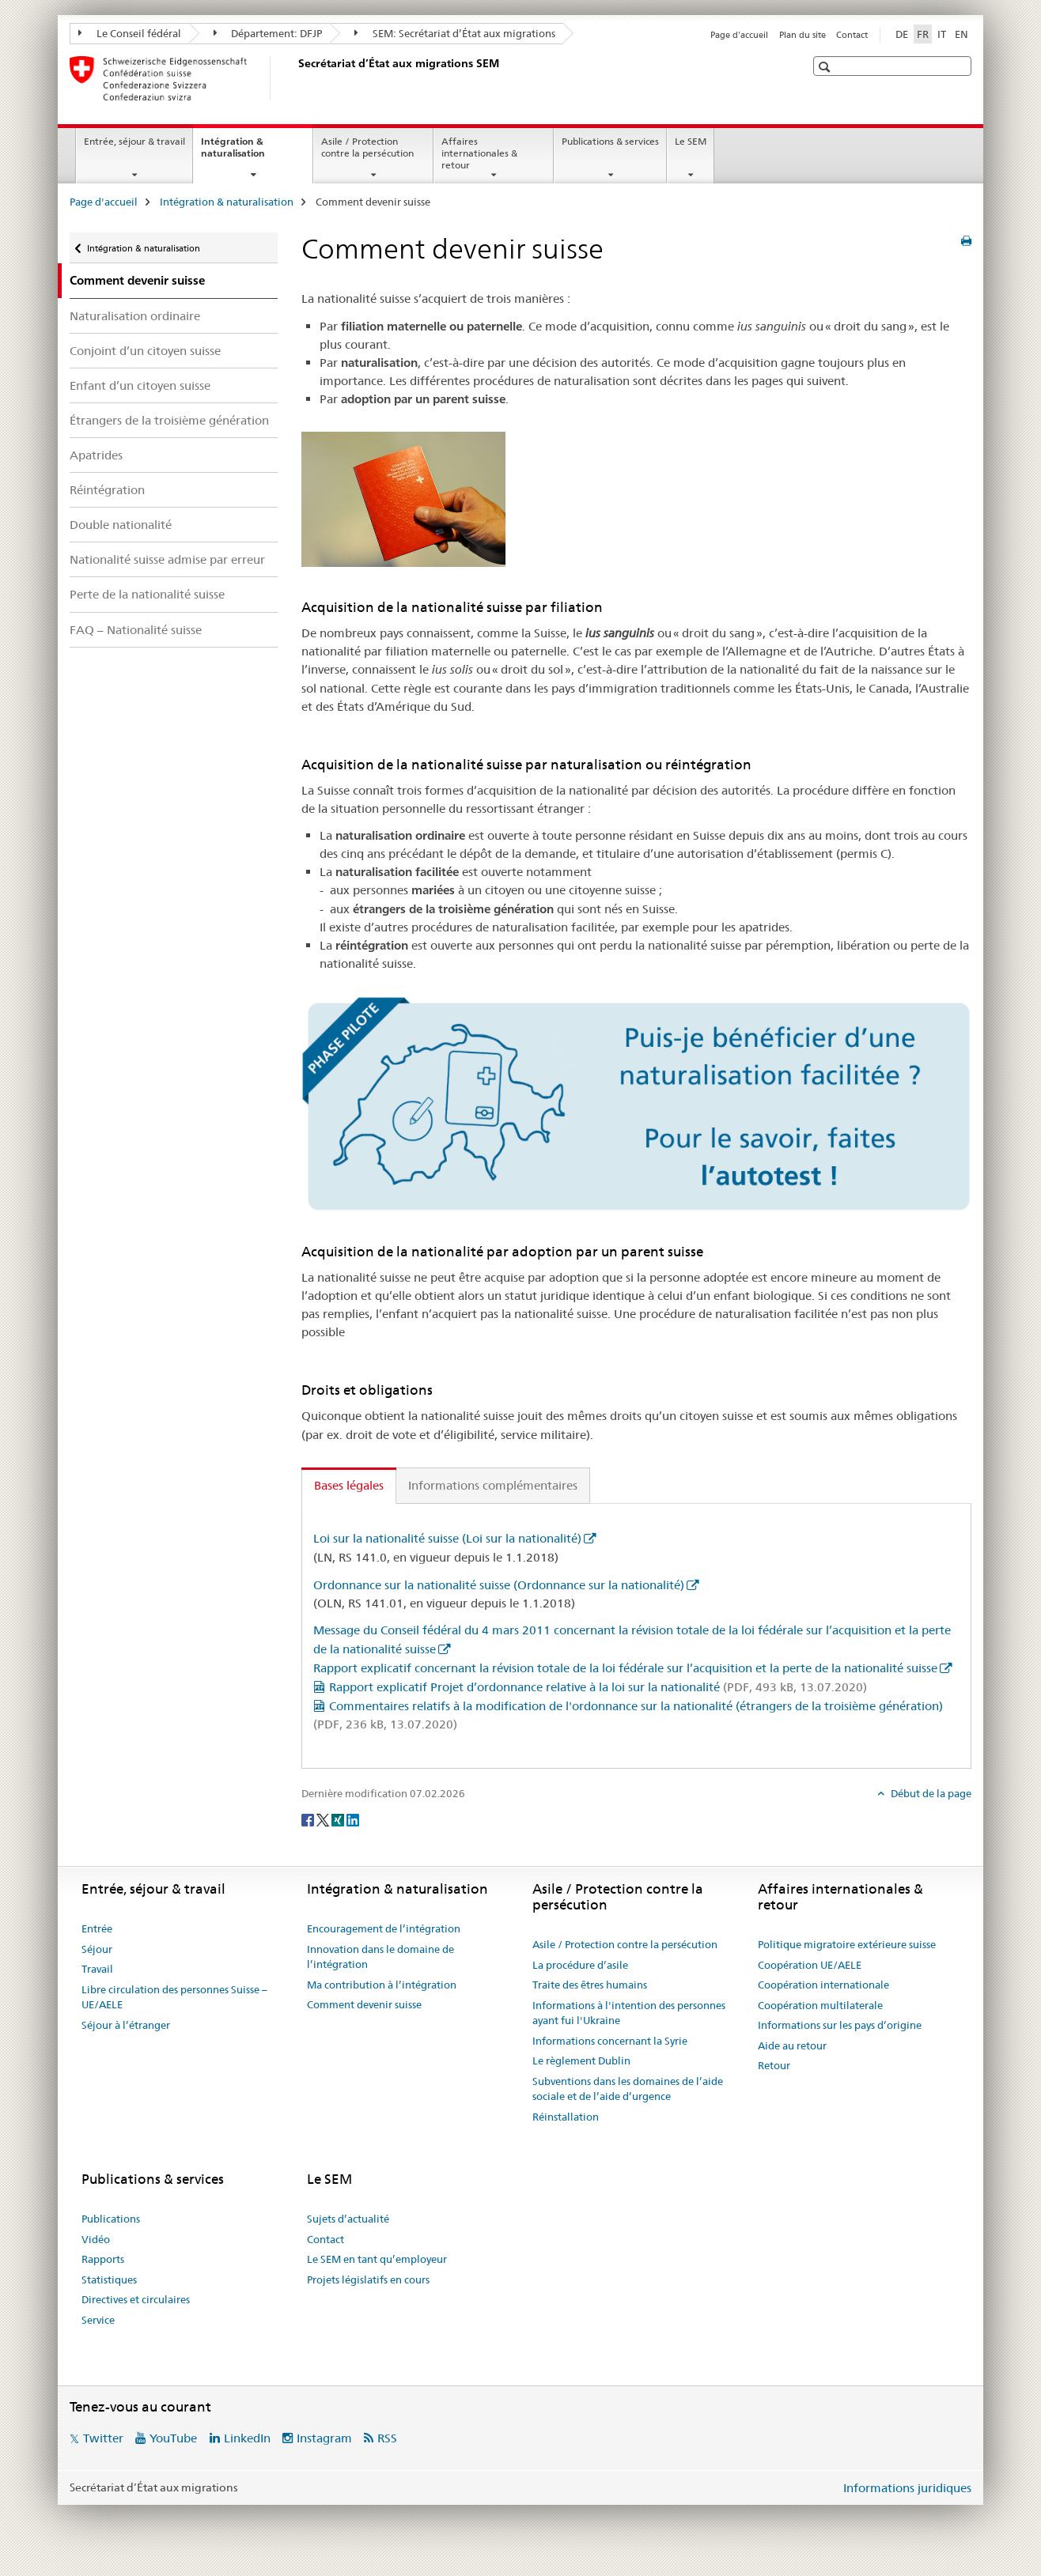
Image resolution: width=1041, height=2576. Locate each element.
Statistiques (109, 2279)
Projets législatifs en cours (368, 2279)
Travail (97, 1968)
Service (98, 2319)
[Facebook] (308, 1819)
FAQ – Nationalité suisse (136, 629)
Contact (852, 34)
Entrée (96, 1928)
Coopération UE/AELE (809, 1964)
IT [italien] (941, 34)
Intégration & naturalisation (250, 152)
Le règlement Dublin (581, 2060)
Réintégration (107, 489)
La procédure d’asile (580, 1964)
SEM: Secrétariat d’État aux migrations (454, 33)
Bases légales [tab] (349, 1485)
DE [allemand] (901, 34)
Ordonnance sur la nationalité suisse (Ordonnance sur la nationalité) (498, 1584)
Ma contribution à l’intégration (381, 1984)
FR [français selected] (923, 34)
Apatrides (96, 455)
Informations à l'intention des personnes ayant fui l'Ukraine (628, 2013)
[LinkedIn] (352, 1819)
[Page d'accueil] (295, 78)
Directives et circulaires (135, 2299)
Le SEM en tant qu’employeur (377, 2259)
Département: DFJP (268, 33)
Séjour (96, 1949)
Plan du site (802, 34)
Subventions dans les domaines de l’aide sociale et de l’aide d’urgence (627, 2089)
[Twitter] (323, 1819)
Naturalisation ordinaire (135, 315)
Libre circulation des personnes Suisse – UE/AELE (174, 1997)
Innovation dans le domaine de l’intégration (380, 1957)
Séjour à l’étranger (125, 2025)
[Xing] (338, 1819)
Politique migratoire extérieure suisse (847, 1944)
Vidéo (95, 2239)
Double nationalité (121, 524)
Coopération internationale (823, 1984)
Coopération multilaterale (820, 2005)
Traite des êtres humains (589, 1984)
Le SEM (690, 141)
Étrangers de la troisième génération (169, 420)
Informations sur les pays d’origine (840, 2025)
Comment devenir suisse (364, 2004)
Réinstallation (565, 2116)
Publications (110, 2218)
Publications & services (610, 141)
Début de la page (929, 1793)
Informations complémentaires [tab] (492, 1485)
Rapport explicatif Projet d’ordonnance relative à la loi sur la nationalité (598, 1686)
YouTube (173, 2438)
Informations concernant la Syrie (609, 2040)
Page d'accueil (739, 34)
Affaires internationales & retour (479, 153)
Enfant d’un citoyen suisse (140, 385)
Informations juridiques (907, 2487)
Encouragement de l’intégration (383, 1928)
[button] (826, 67)
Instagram (324, 2438)
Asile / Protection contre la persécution (367, 147)
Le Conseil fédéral (129, 33)
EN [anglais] (961, 34)
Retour (774, 2065)
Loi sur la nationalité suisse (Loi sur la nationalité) (447, 1538)
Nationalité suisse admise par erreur (167, 559)
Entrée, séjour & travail (134, 141)
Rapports (102, 2259)
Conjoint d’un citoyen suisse (145, 350)
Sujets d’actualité (348, 2218)
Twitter (103, 2438)
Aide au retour (792, 2045)
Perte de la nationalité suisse (147, 594)
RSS (387, 2438)
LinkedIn (247, 2438)
